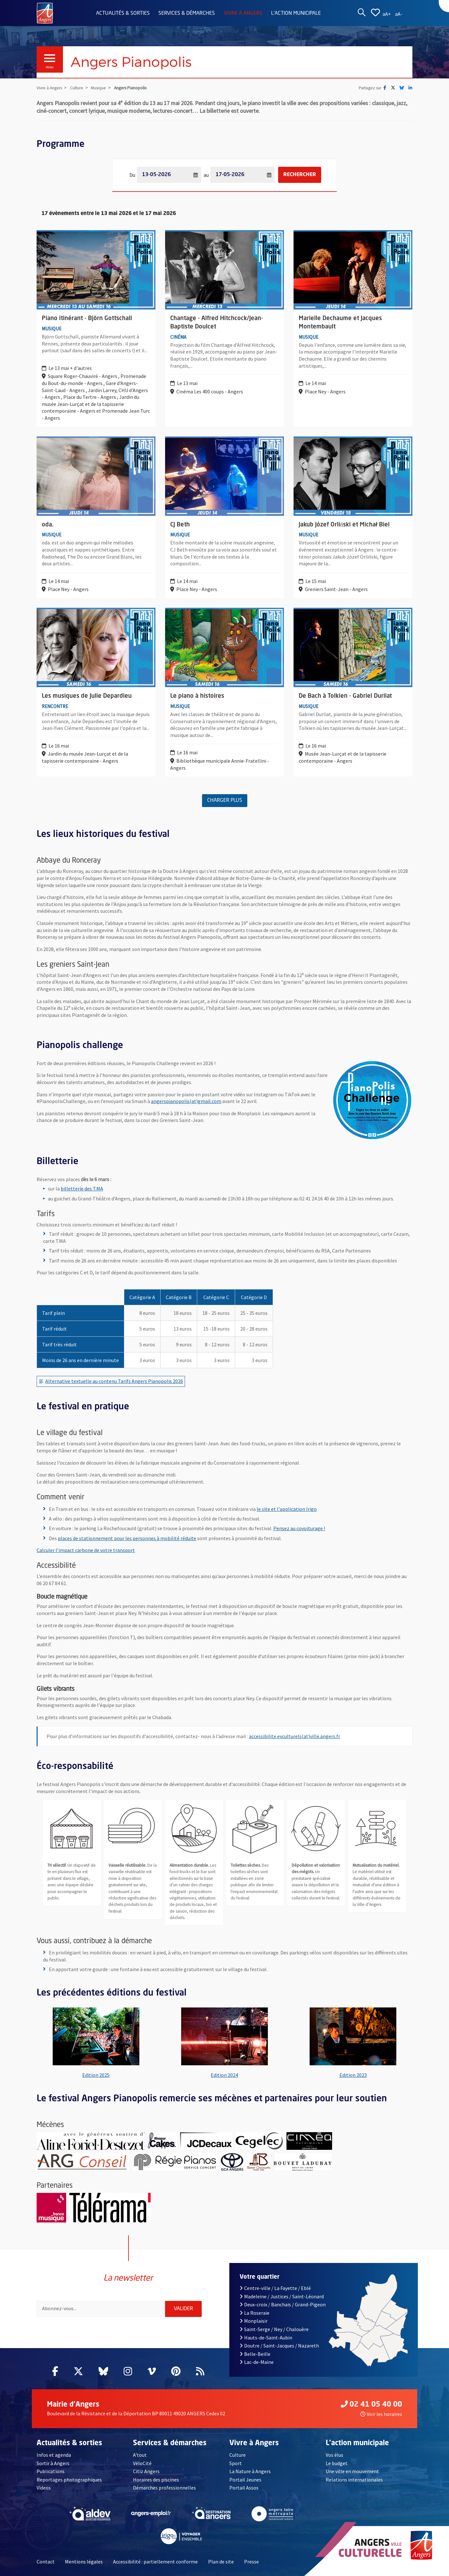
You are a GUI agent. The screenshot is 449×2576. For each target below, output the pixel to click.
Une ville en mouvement (352, 2471)
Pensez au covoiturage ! (299, 1528)
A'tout (140, 2454)
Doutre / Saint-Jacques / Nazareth (279, 2345)
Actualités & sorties (123, 13)
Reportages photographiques (69, 2479)
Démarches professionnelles (164, 2487)
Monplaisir (254, 2320)
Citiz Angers (146, 2471)
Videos (44, 2487)
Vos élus (334, 2454)
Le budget (337, 2463)
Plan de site (221, 2561)
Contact (46, 2561)
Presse (251, 2561)
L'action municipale (296, 13)
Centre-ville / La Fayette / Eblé (275, 2287)
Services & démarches (186, 13)
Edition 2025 (96, 2074)
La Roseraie (254, 2312)
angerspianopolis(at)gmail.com (186, 1101)
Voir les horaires (381, 2413)
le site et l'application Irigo (287, 1508)
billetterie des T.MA (82, 1188)
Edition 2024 (224, 2074)
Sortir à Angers (53, 2463)
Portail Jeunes (245, 2479)
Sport (235, 2463)
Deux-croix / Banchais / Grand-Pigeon (283, 2304)
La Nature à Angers (250, 2471)
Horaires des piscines (156, 2479)
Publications (51, 2471)
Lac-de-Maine (257, 2361)
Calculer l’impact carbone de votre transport (86, 1550)
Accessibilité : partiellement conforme (155, 2561)
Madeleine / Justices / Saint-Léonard (282, 2296)
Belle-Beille (255, 2353)
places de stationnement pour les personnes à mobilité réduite (127, 1538)
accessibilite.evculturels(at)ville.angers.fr (294, 1736)
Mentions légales (84, 2561)
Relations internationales (354, 2479)
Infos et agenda (54, 2454)
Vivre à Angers (243, 13)
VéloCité (142, 2463)
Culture (237, 2454)
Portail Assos (244, 2487)
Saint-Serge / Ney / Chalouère (274, 2329)
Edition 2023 (353, 2074)
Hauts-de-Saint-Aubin (266, 2337)
